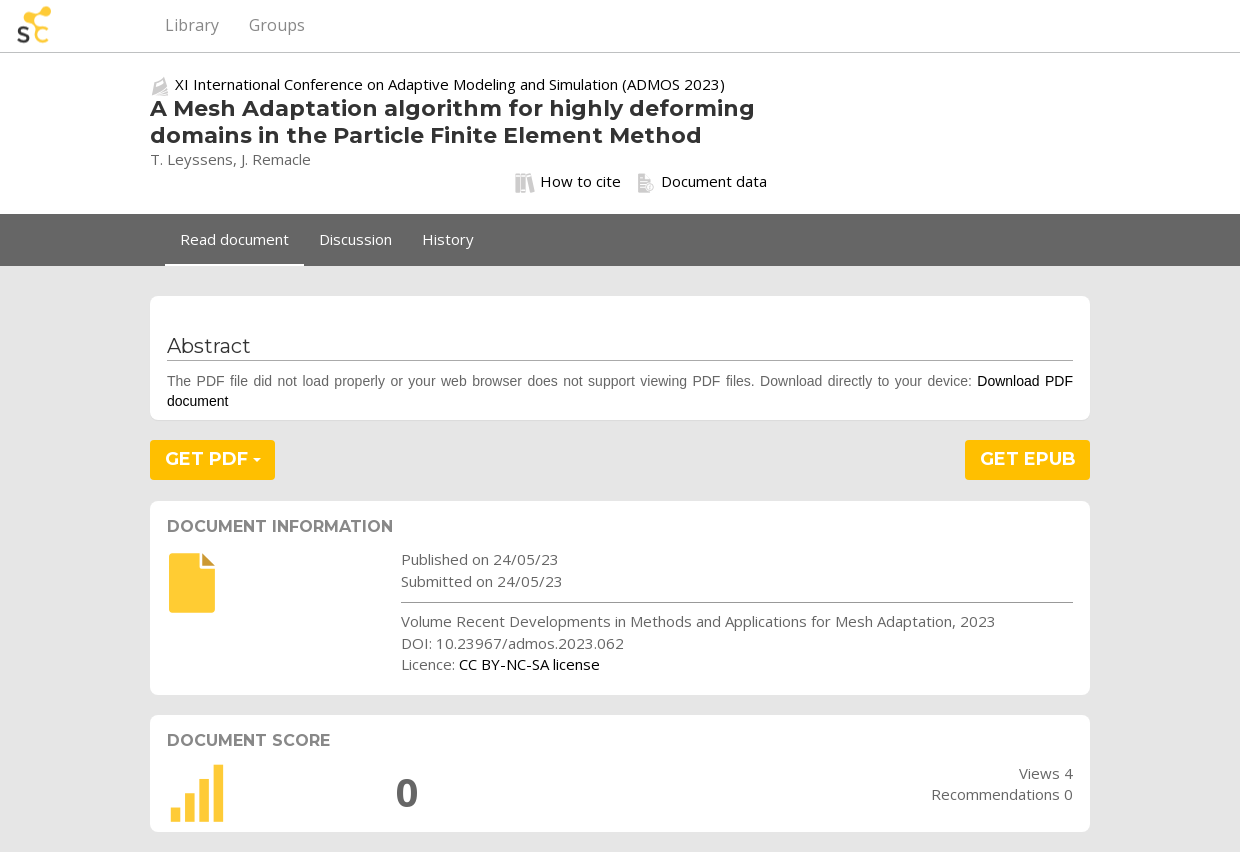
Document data (701, 182)
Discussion (355, 239)
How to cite (568, 182)
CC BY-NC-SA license (529, 664)
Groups (277, 25)
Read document (234, 239)
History (448, 239)
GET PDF (213, 459)
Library (192, 25)
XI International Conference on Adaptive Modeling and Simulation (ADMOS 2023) (450, 84)
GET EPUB (1028, 459)
